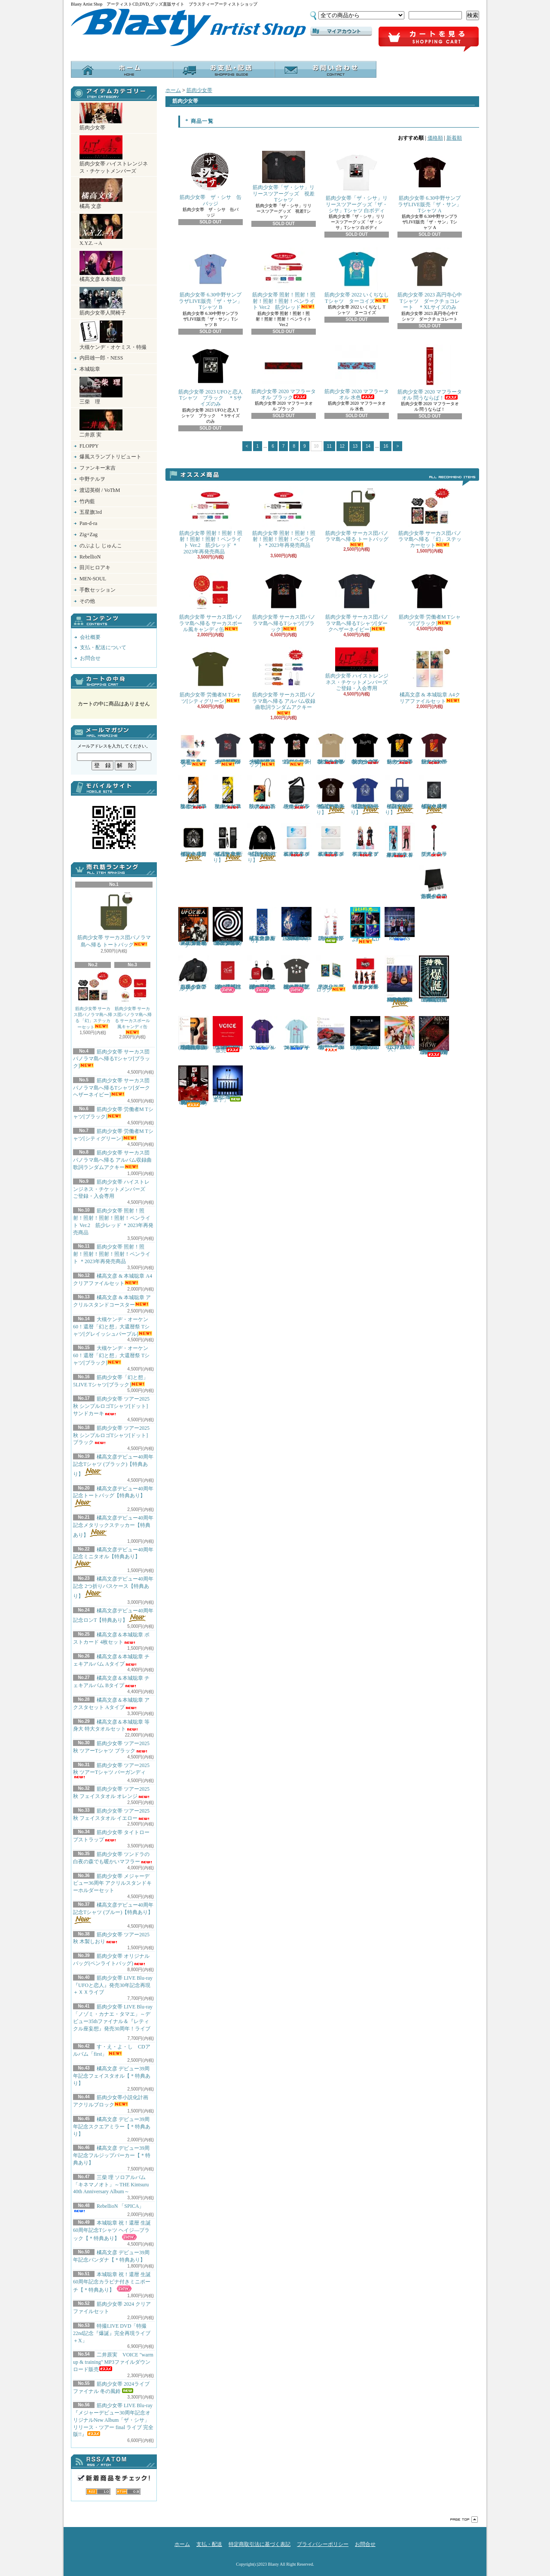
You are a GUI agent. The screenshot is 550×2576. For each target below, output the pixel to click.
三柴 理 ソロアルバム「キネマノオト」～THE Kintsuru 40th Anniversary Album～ (111, 2184)
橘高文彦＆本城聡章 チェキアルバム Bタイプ (331, 840)
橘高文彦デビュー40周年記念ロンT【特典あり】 (262, 843)
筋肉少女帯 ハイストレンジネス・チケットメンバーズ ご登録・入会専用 (111, 1189)
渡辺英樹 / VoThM (99, 490)
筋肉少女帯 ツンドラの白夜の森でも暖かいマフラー (434, 882)
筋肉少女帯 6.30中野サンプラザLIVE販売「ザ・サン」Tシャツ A (429, 182)
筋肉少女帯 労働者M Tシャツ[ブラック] (430, 598)
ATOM (128, 2491)
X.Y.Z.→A (100, 230)
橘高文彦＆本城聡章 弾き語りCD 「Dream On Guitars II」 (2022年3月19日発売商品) (193, 1033)
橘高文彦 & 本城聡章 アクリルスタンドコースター (193, 749)
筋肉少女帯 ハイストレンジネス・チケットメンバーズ (113, 154)
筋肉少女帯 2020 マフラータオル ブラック (283, 372)
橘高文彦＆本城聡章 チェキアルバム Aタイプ (296, 840)
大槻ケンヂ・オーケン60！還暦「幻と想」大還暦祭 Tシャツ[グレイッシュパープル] (112, 1326)
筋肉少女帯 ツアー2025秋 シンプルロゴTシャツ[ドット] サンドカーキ (111, 1406)
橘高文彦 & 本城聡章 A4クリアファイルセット (430, 675)
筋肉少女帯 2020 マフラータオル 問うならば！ (429, 373)
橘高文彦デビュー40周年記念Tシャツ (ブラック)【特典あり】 (113, 1465)
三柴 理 (100, 391)
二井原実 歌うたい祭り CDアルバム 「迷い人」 (400, 1034)
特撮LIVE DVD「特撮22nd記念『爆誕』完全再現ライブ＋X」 (111, 2333)
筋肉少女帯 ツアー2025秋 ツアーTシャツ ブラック (400, 747)
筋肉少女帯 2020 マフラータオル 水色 (356, 372)
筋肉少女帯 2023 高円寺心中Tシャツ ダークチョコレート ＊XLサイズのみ (429, 278)
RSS (98, 2491)
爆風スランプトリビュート (110, 457)
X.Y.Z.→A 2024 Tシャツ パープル (262, 1033)
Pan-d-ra (88, 523)
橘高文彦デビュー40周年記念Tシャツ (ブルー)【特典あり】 (113, 1913)
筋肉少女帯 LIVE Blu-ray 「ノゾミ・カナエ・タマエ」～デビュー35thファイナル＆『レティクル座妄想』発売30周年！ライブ (113, 2020)
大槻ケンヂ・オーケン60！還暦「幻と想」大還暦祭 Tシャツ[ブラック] (111, 1355)
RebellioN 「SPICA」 (108, 2207)
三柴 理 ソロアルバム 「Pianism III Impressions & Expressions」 (365, 1033)
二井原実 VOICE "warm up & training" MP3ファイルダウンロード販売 (113, 2362)
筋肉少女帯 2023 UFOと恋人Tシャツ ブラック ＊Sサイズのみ (210, 376)
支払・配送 (209, 2544)
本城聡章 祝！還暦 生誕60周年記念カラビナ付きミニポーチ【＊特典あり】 (112, 2282)
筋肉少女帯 (100, 117)
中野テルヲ (92, 479)
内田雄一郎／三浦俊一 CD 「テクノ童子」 (229, 1084)
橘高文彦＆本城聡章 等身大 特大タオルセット (400, 840)
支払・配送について (224, 69)
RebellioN (90, 557)
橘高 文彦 (100, 193)
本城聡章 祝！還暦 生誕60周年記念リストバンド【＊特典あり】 (228, 974)
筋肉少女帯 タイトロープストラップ (434, 840)
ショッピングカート (428, 39)
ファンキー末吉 (97, 468)
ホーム (122, 69)
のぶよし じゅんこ (100, 546)
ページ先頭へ (464, 2519)
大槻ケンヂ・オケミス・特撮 (113, 335)
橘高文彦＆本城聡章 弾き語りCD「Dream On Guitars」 (331, 1034)
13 (355, 446)
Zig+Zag (88, 534)
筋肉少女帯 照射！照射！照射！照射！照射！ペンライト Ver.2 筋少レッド (283, 278)
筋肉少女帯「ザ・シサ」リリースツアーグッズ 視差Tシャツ (284, 177)
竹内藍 (87, 501)
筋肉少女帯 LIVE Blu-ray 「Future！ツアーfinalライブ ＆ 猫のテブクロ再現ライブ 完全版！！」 (434, 1036)
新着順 (454, 138)
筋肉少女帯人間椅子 (102, 301)
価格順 (435, 138)
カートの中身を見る (114, 681)
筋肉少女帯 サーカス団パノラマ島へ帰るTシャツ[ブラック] (111, 1059)
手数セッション (97, 590)
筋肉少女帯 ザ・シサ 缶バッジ (210, 178)
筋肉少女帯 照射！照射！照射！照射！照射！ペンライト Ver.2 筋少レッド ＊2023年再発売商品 (210, 520)
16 (385, 446)
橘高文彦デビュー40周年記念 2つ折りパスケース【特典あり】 (113, 1587)
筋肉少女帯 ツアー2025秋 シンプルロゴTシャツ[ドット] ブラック (111, 1435)
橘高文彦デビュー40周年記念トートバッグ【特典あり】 (113, 1497)
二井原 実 (100, 423)
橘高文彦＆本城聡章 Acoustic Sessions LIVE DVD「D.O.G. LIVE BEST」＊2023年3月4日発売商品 (400, 981)
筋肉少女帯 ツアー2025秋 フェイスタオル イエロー (228, 792)
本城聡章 (89, 369)
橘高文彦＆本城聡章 (102, 266)
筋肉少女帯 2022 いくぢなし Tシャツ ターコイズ (356, 275)
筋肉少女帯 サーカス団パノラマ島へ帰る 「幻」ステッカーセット (92, 999)
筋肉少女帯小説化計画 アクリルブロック (331, 974)
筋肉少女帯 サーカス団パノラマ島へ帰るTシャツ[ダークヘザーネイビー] (111, 1087)
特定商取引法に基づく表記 (259, 2544)
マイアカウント (341, 31)
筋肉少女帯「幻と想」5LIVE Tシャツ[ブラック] (296, 748)
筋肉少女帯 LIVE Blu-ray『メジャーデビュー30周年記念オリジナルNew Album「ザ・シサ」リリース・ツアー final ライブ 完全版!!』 (113, 2419)
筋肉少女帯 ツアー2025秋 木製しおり (111, 1938)
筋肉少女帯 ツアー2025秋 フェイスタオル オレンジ (193, 792)
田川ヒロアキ (94, 568)
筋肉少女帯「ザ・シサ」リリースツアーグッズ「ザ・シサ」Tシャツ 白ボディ (357, 182)
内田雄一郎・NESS (101, 358)
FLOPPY (89, 446)
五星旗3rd (90, 512)
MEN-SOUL (92, 579)
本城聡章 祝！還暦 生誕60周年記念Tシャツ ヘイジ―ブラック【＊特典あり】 (112, 2230)
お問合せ (325, 69)
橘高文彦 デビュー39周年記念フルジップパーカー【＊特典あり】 (111, 2155)
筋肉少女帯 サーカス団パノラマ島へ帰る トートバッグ (114, 919)
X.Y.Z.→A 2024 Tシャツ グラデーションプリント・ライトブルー (296, 1033)
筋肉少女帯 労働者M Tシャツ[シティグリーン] (210, 675)
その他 (87, 601)
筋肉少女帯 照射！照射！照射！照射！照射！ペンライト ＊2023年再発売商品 (111, 1254)
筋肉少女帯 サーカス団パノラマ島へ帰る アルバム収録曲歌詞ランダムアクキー (112, 1160)
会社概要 (90, 637)
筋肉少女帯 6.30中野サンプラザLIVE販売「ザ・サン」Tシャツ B (210, 278)
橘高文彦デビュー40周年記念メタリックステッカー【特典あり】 (113, 1526)
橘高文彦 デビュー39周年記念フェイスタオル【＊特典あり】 (111, 2076)
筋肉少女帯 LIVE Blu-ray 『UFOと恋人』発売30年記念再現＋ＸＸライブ (113, 1985)
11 (329, 446)
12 (342, 446)
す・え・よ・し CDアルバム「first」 (365, 925)
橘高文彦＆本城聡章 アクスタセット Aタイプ (365, 840)
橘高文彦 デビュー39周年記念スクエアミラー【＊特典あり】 (111, 2126)
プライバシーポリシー (322, 2544)
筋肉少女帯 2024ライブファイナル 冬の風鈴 (331, 925)
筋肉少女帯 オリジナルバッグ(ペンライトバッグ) (296, 792)
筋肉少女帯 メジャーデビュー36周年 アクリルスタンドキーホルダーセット (112, 1883)
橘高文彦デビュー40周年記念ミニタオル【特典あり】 (113, 1558)
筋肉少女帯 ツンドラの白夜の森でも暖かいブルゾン (193, 973)
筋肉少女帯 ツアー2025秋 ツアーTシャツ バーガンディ (111, 1770)
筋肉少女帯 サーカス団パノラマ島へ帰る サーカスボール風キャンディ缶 (132, 1002)
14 (368, 446)
